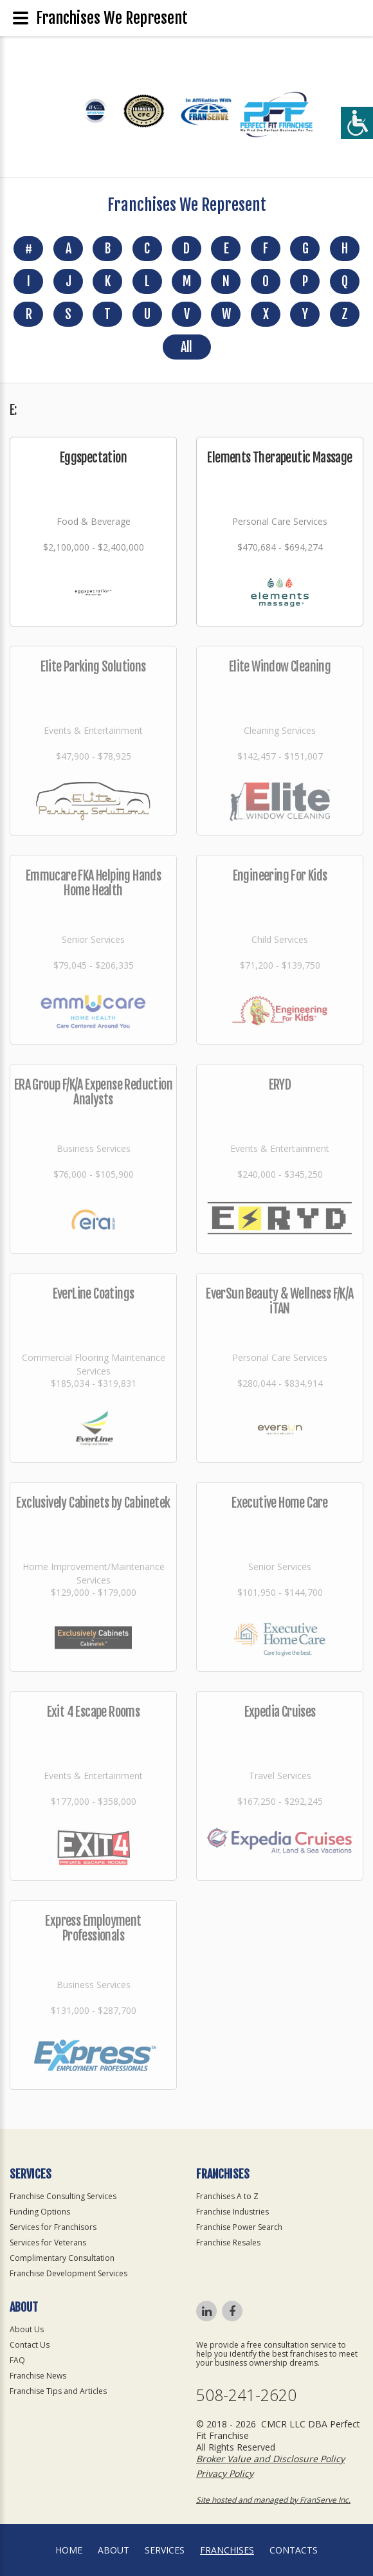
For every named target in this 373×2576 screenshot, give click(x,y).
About (113, 2550)
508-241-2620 (246, 2395)
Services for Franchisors (53, 2227)
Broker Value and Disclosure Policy (270, 2459)
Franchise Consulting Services (63, 2196)
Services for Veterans (48, 2242)
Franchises (227, 2550)
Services (165, 2550)
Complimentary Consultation (62, 2257)
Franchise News (38, 2375)
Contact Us (30, 2344)
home (68, 2550)
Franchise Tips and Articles (58, 2391)
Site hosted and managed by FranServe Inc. (273, 2499)
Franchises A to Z (227, 2196)
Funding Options (40, 2211)
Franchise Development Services (68, 2273)
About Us (27, 2329)
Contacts (293, 2550)
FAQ (17, 2360)
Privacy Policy (224, 2473)
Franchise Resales (228, 2242)
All (186, 347)
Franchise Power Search (239, 2227)
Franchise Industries (232, 2211)
